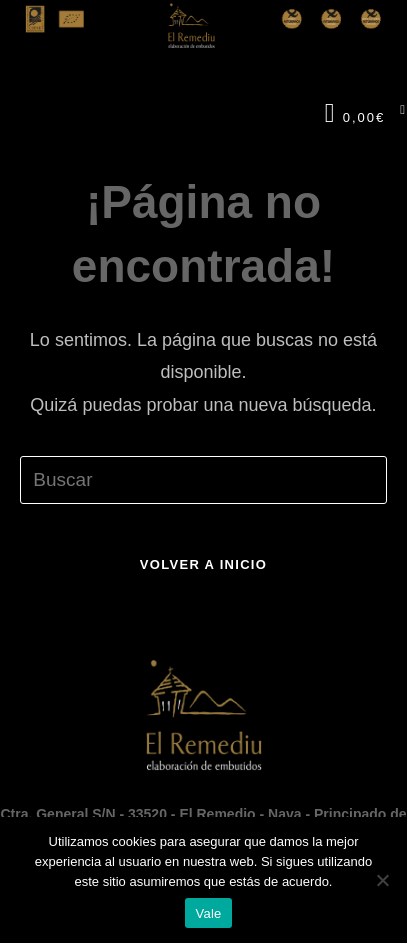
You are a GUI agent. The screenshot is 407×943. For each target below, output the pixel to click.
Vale (208, 913)
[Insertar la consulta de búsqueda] (203, 480)
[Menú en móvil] (396, 114)
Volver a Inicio (203, 564)
